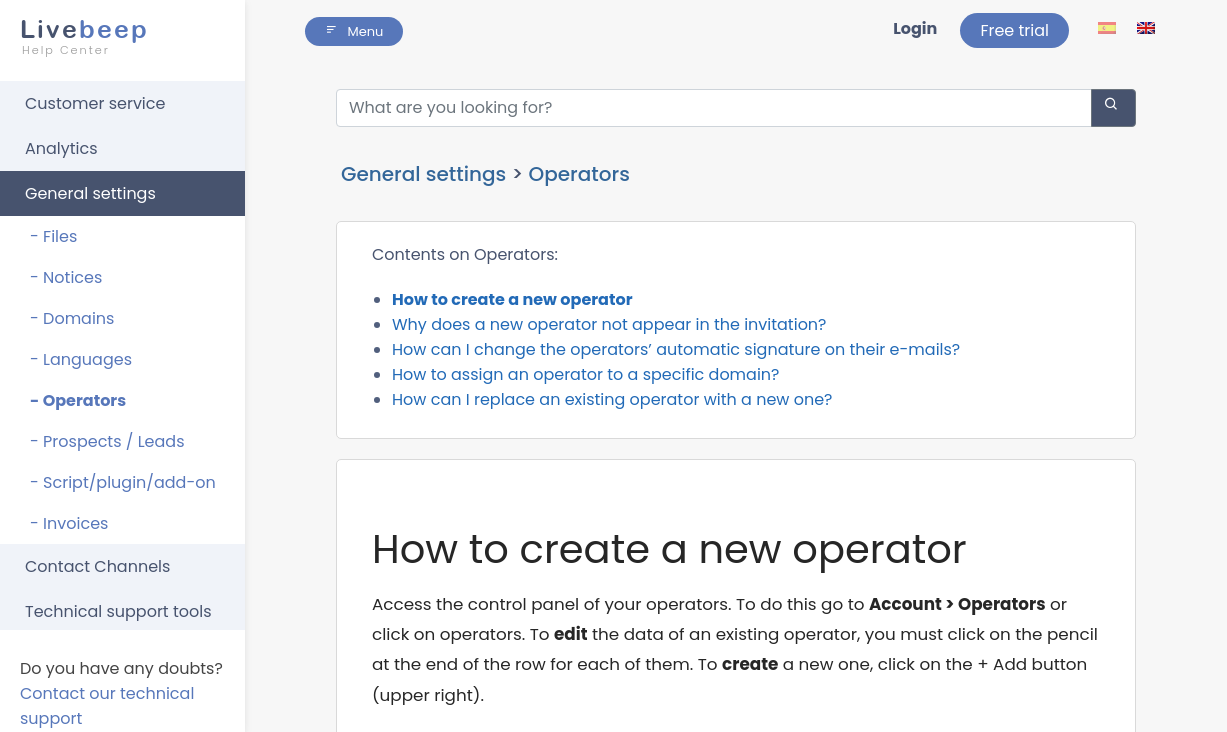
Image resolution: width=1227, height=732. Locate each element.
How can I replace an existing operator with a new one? (612, 399)
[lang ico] (1108, 27)
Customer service (95, 103)
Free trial (1014, 30)
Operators (578, 174)
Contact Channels (97, 566)
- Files (53, 236)
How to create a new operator (512, 299)
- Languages (81, 359)
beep (116, 37)
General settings (90, 193)
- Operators (78, 400)
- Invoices (69, 523)
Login (915, 28)
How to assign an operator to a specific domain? (585, 374)
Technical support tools (118, 611)
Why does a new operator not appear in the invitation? (609, 324)
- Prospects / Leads (107, 441)
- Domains (72, 318)
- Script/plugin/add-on (123, 482)
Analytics (61, 148)
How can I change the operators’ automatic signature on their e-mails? (676, 349)
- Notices (66, 277)
